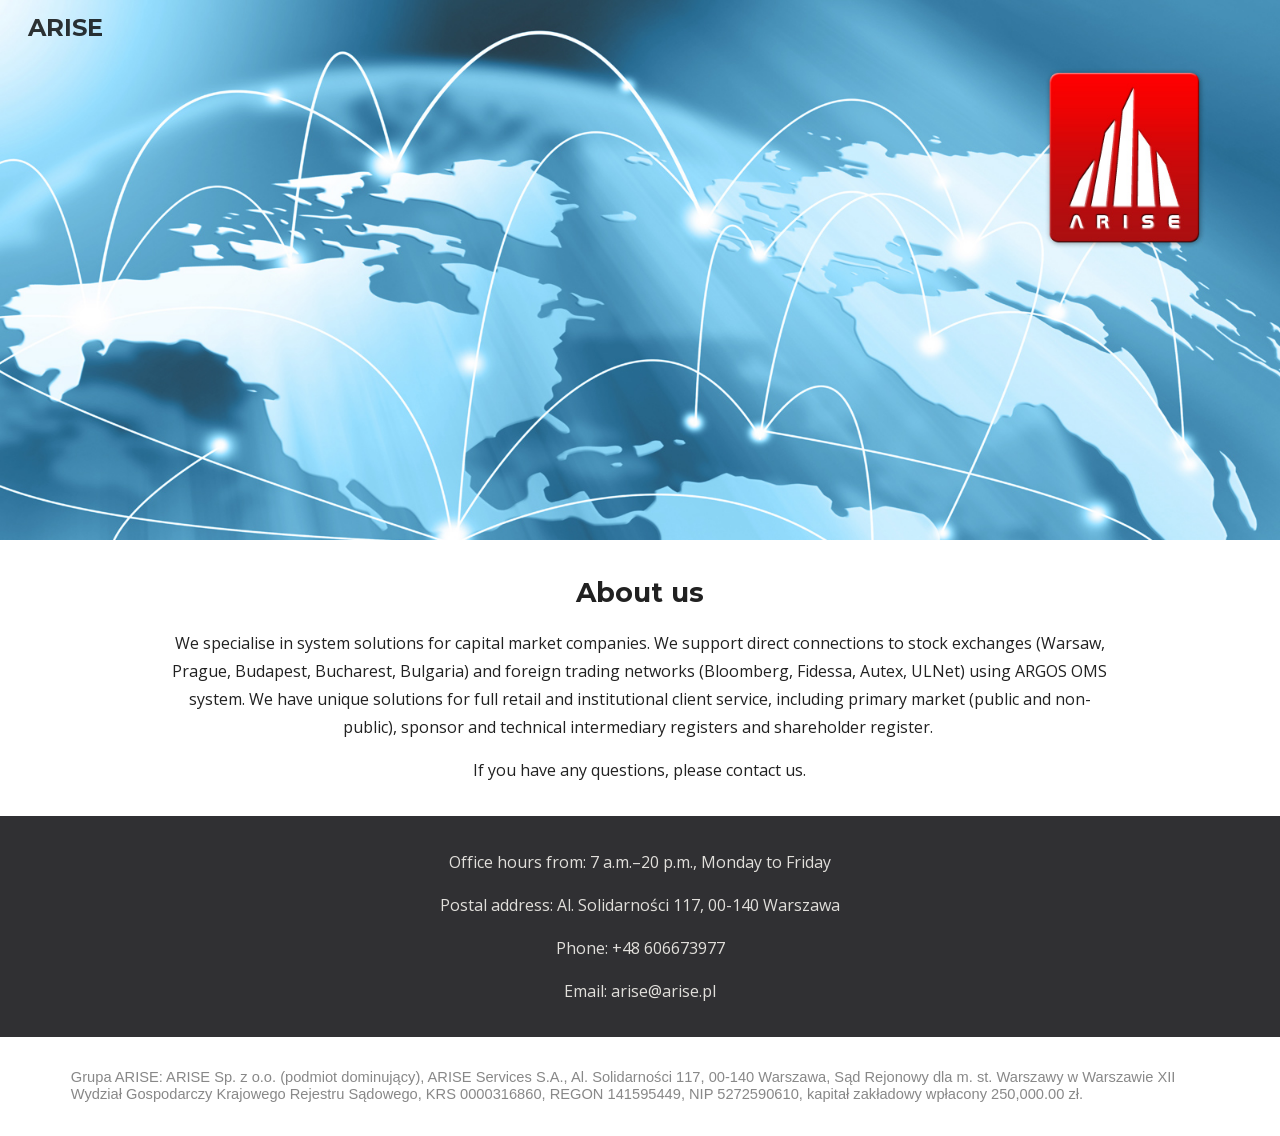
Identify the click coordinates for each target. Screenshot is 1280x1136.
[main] (639, 678)
